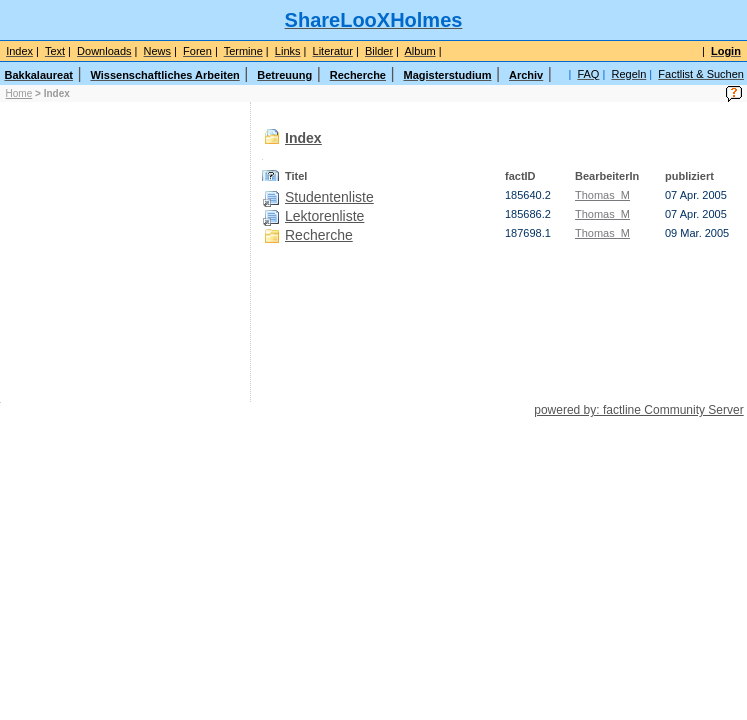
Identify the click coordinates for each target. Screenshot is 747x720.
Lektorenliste (324, 216)
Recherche (319, 235)
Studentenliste (329, 197)
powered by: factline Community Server (638, 410)
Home (19, 93)
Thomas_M (602, 195)
